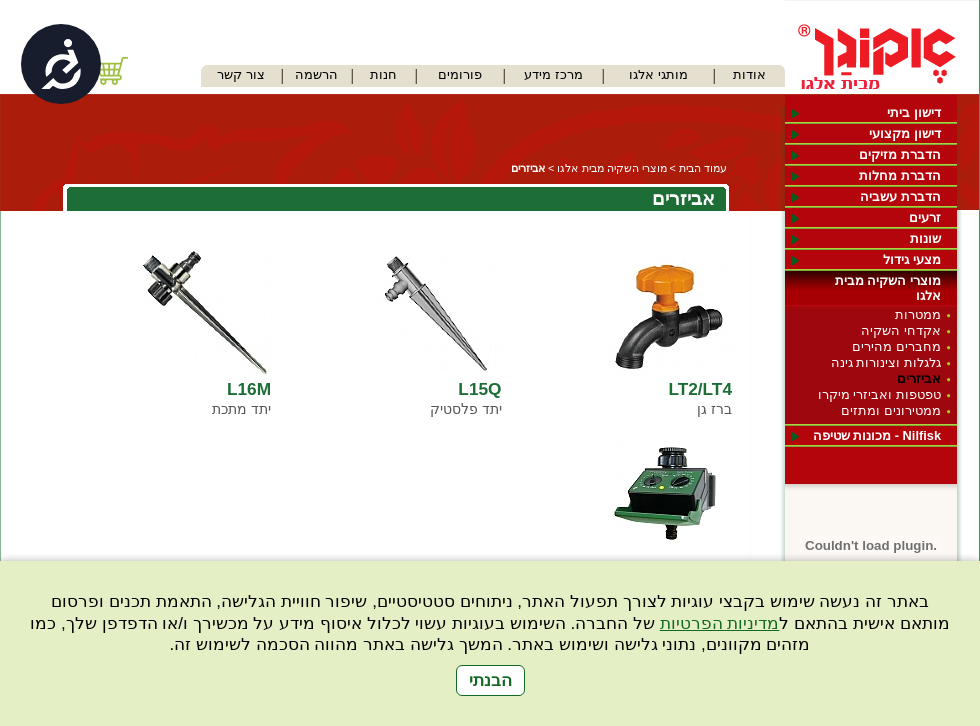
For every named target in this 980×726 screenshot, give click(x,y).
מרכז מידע (553, 74)
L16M (249, 389)
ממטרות (918, 314)
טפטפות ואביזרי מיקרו (879, 394)
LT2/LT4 (700, 389)
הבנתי (490, 680)
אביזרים (919, 378)
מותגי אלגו (658, 74)
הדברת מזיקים (900, 154)
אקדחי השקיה (901, 330)
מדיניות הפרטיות (720, 623)
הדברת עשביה (900, 196)
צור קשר (241, 74)
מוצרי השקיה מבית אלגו (888, 288)
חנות (383, 74)
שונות (925, 238)
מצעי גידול (912, 259)
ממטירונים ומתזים (891, 410)
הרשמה (316, 74)
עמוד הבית (703, 168)
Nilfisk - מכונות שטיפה (877, 435)
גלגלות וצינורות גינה (886, 362)
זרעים (925, 217)
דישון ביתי (914, 112)
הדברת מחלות (900, 175)
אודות (749, 74)
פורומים (460, 74)
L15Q (479, 389)
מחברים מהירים (896, 346)
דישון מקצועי (905, 133)
